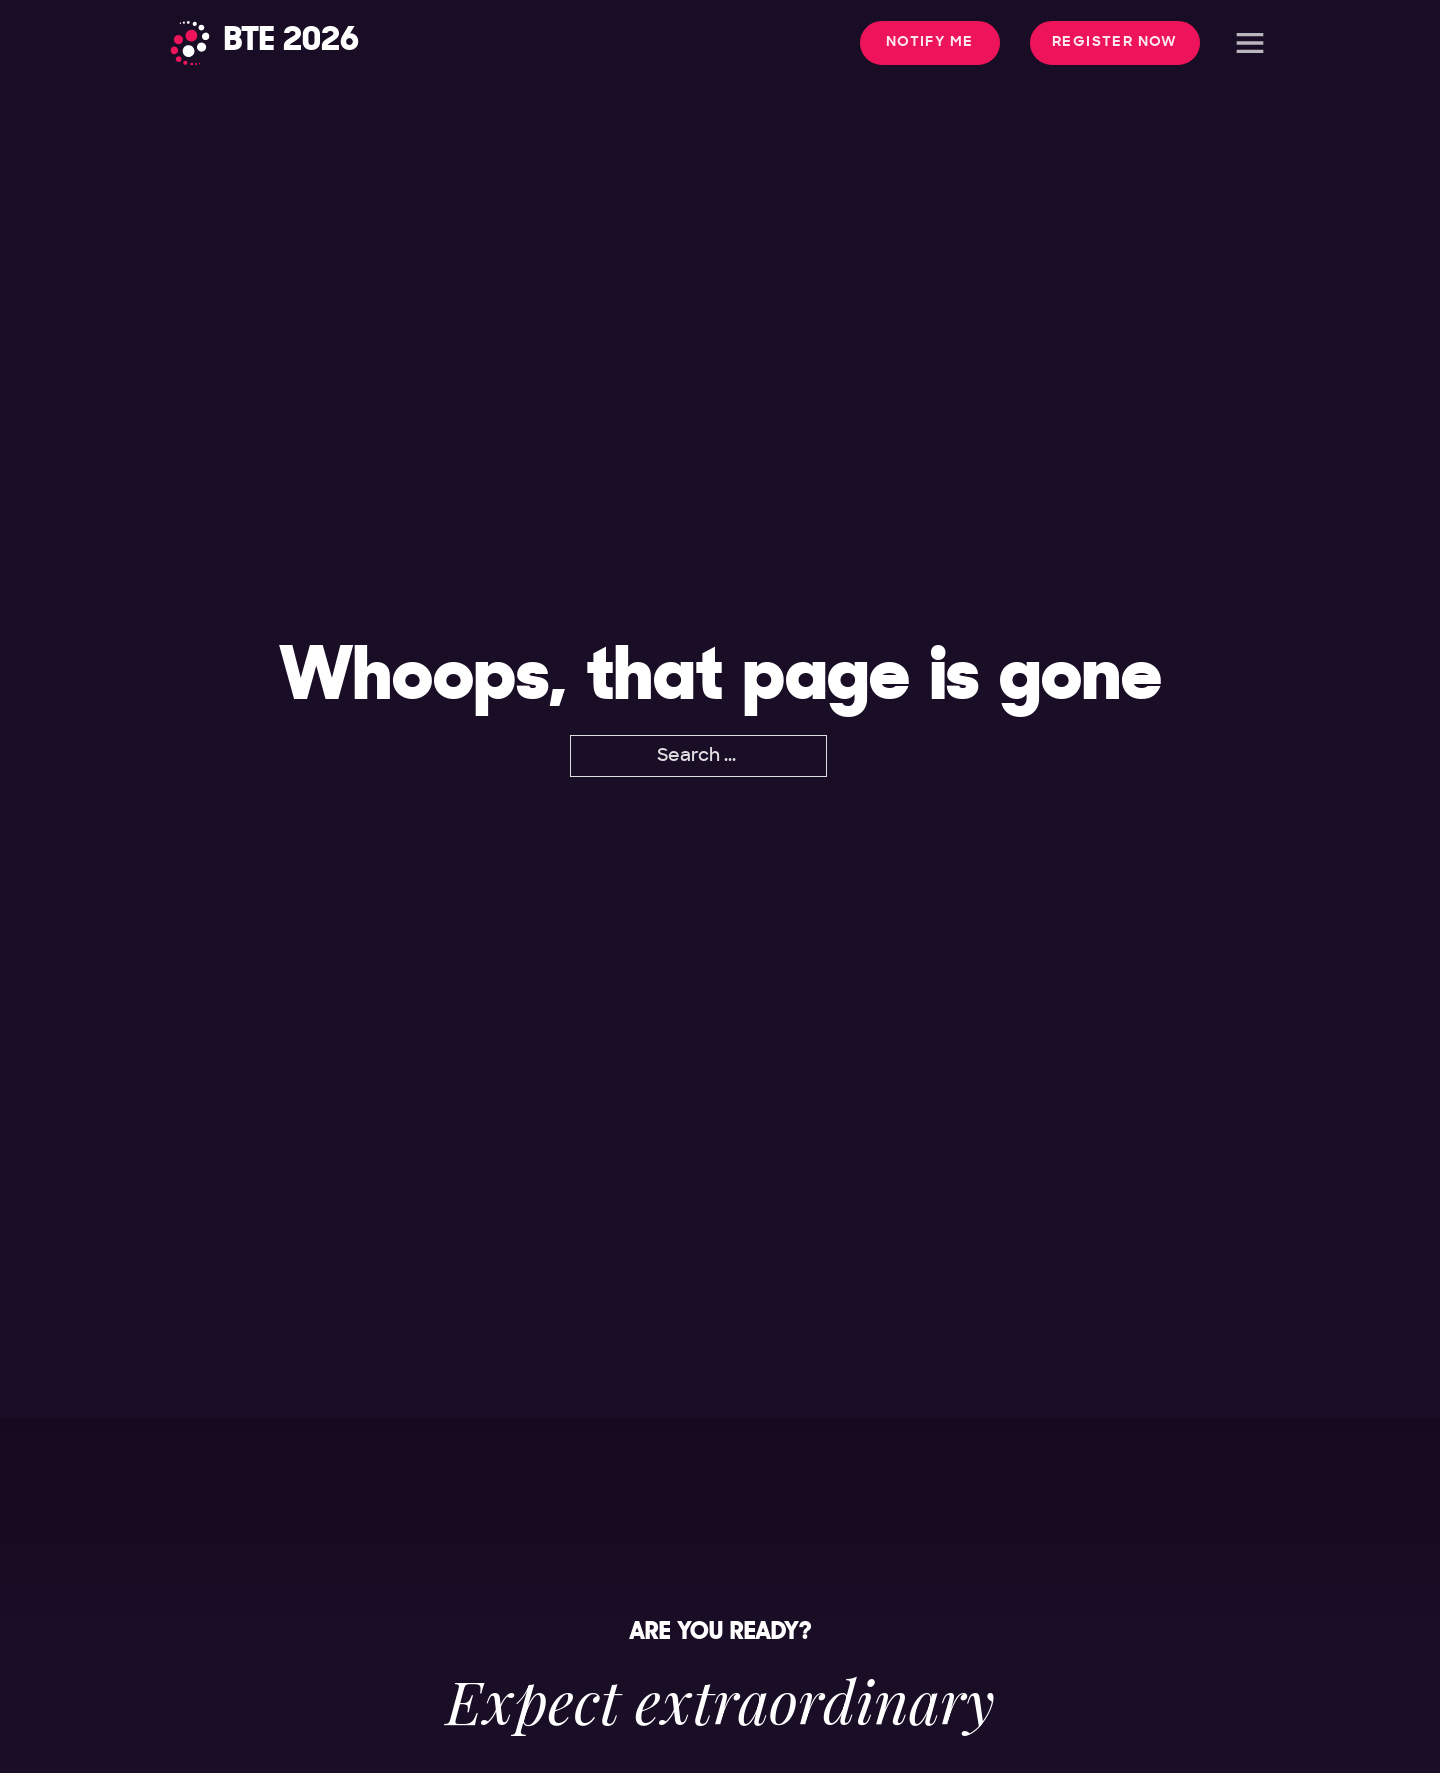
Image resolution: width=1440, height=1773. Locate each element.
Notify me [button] (930, 42)
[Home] (264, 43)
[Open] (1250, 43)
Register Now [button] (1115, 42)
